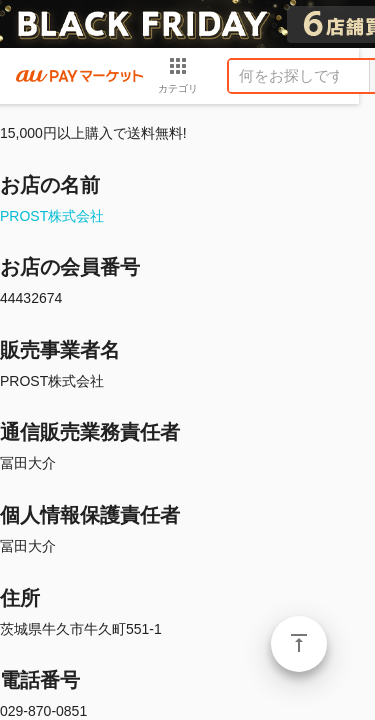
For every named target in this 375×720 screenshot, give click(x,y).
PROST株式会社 (52, 216)
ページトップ (299, 644)
